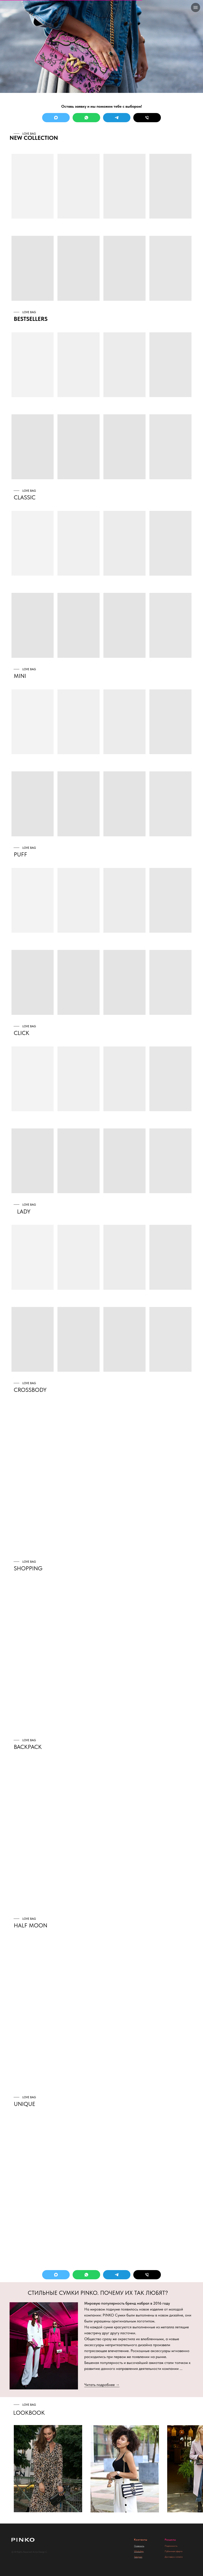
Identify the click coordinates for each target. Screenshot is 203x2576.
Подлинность (171, 2546)
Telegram (138, 2557)
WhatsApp (139, 2551)
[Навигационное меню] (195, 7)
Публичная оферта (173, 2551)
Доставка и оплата (174, 2557)
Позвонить (139, 2546)
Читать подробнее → (102, 2384)
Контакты (140, 2539)
